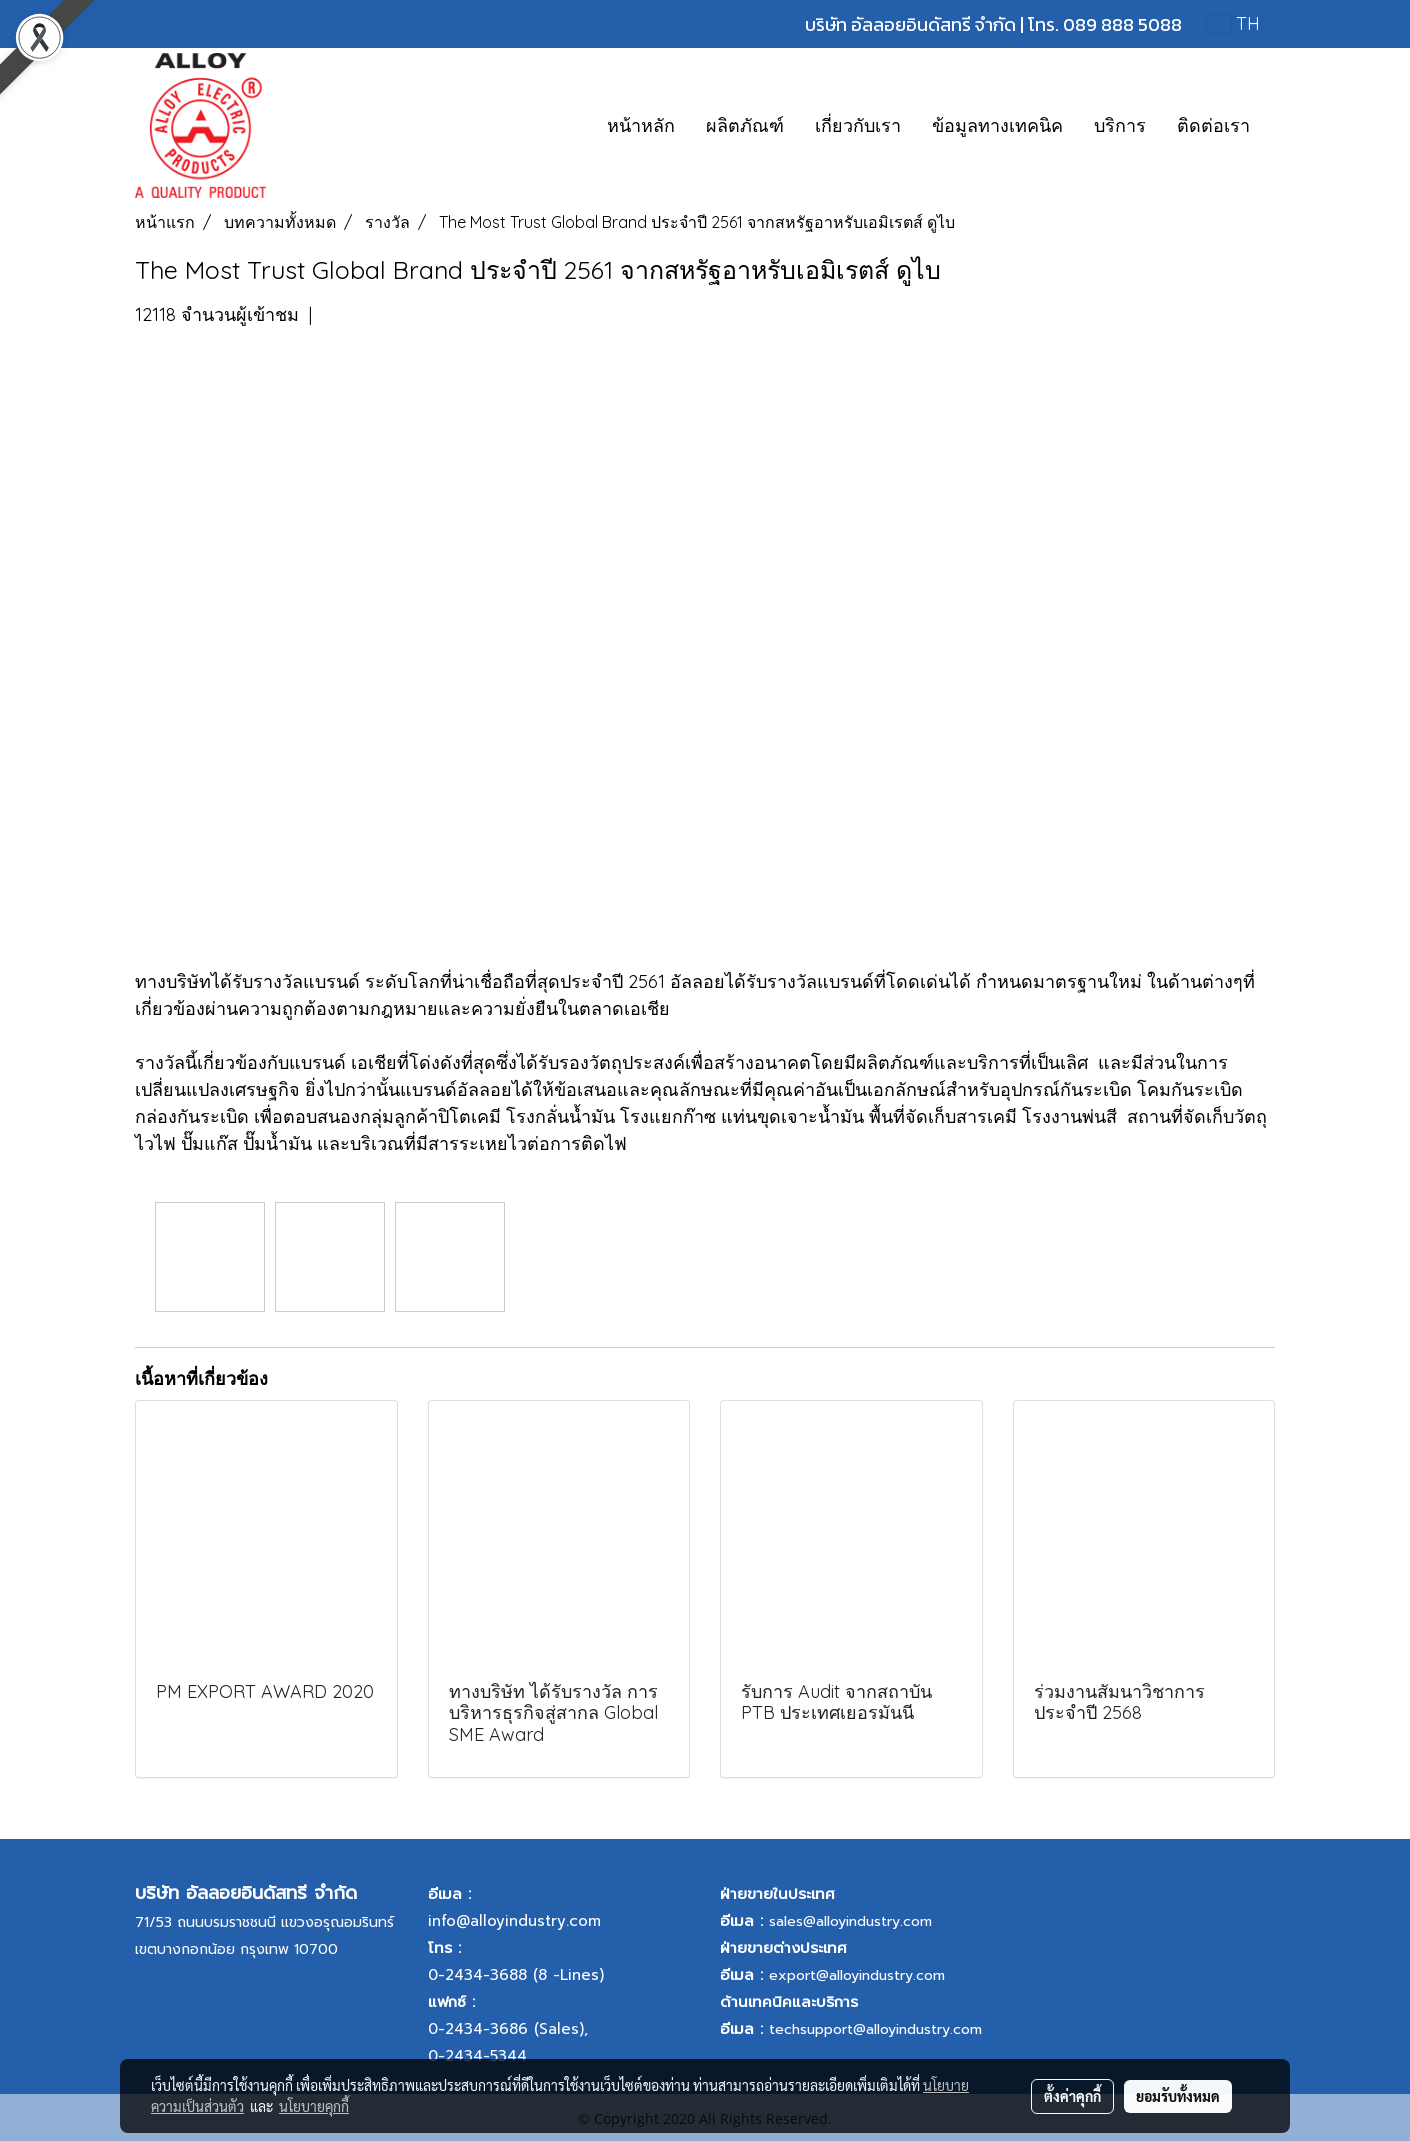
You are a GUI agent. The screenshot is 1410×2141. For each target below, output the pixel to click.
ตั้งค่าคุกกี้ (1072, 2096)
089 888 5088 (1122, 24)
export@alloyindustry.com (857, 1975)
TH (1233, 23)
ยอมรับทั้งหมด (1178, 2096)
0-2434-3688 (477, 1975)
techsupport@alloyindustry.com (875, 2029)
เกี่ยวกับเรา (858, 125)
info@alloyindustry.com (514, 1921)
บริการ (1120, 125)
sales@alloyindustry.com (850, 1921)
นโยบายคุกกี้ (314, 2106)
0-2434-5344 (477, 2056)
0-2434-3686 (478, 2029)
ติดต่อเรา (1213, 125)
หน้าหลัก (641, 125)
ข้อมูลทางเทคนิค (997, 125)
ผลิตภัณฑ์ (745, 125)
